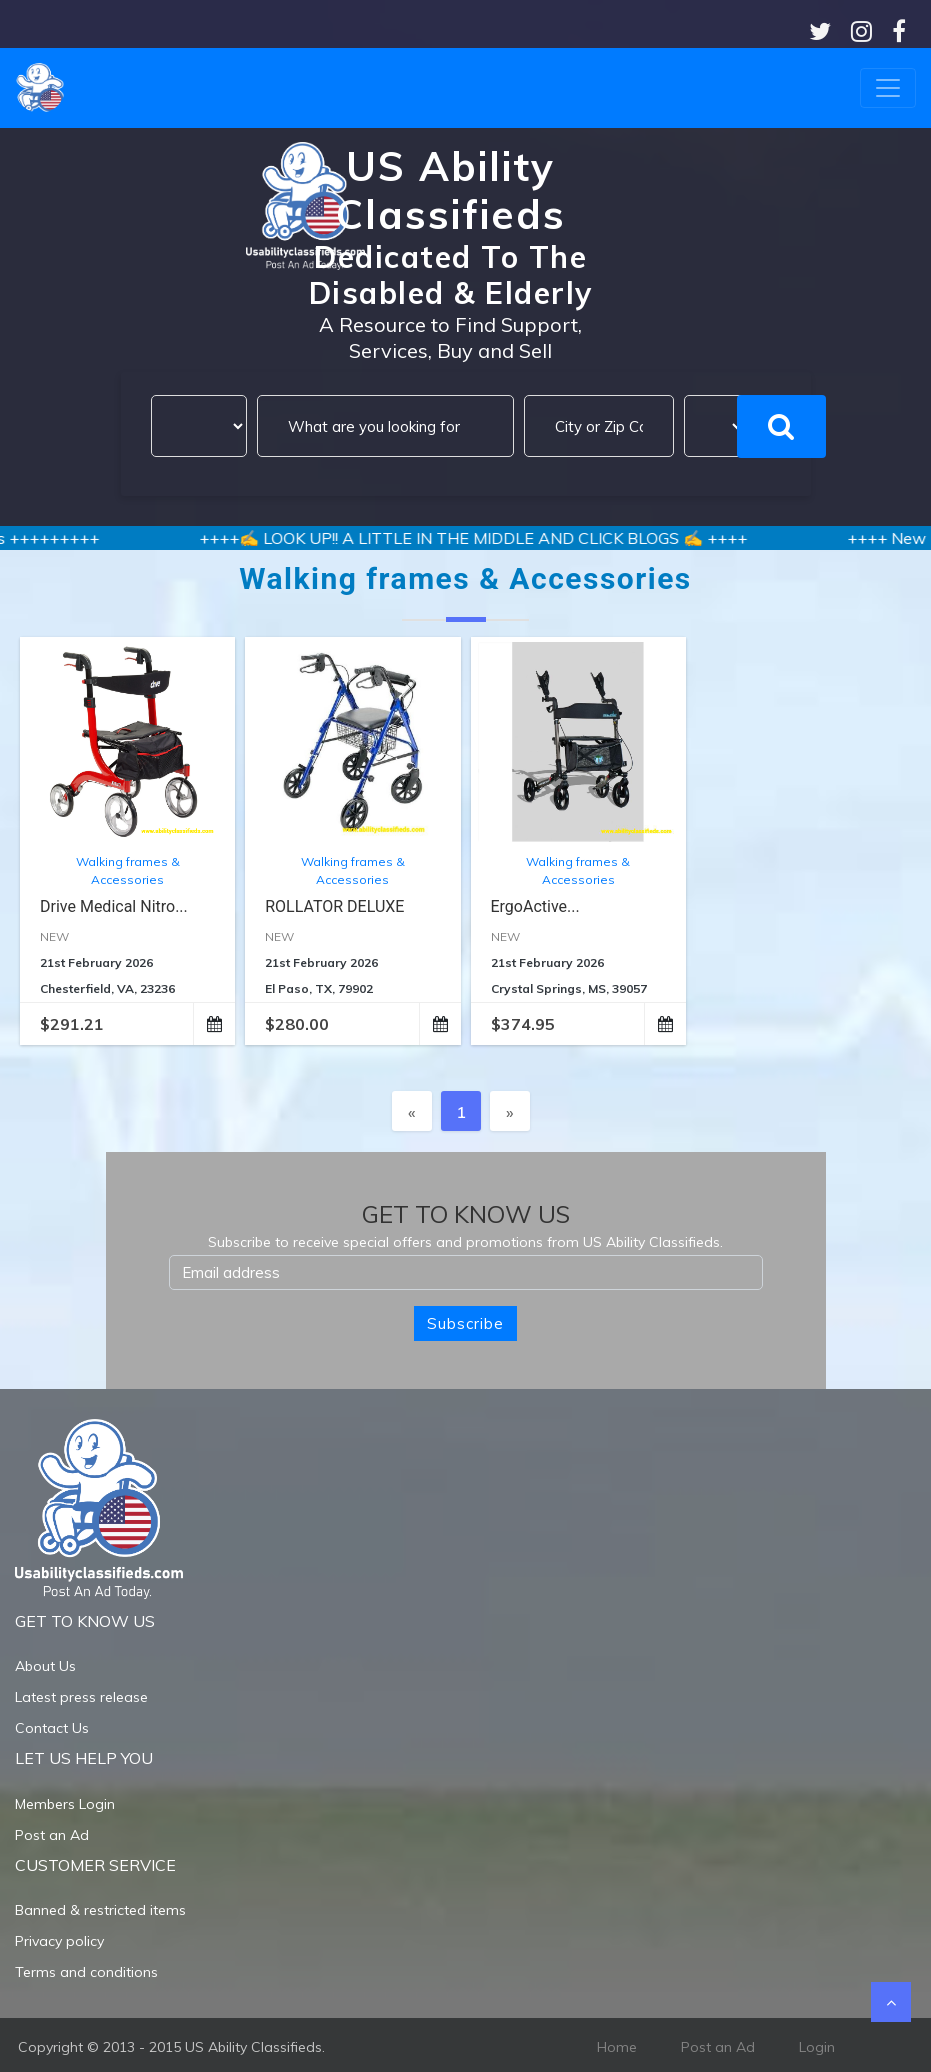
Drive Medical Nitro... (114, 906)
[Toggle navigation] (888, 88)
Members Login (65, 1804)
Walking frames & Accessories (128, 870)
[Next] (510, 1111)
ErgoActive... (535, 906)
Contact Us (52, 1728)
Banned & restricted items (100, 1910)
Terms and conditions (86, 1972)
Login (817, 2047)
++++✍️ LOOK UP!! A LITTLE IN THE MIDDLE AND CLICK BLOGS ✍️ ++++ (492, 538)
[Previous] (412, 1111)
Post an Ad (52, 1835)
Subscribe (465, 1323)
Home (617, 2047)
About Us (45, 1666)
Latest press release (81, 1697)
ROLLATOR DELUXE (334, 906)
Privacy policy (59, 1941)
